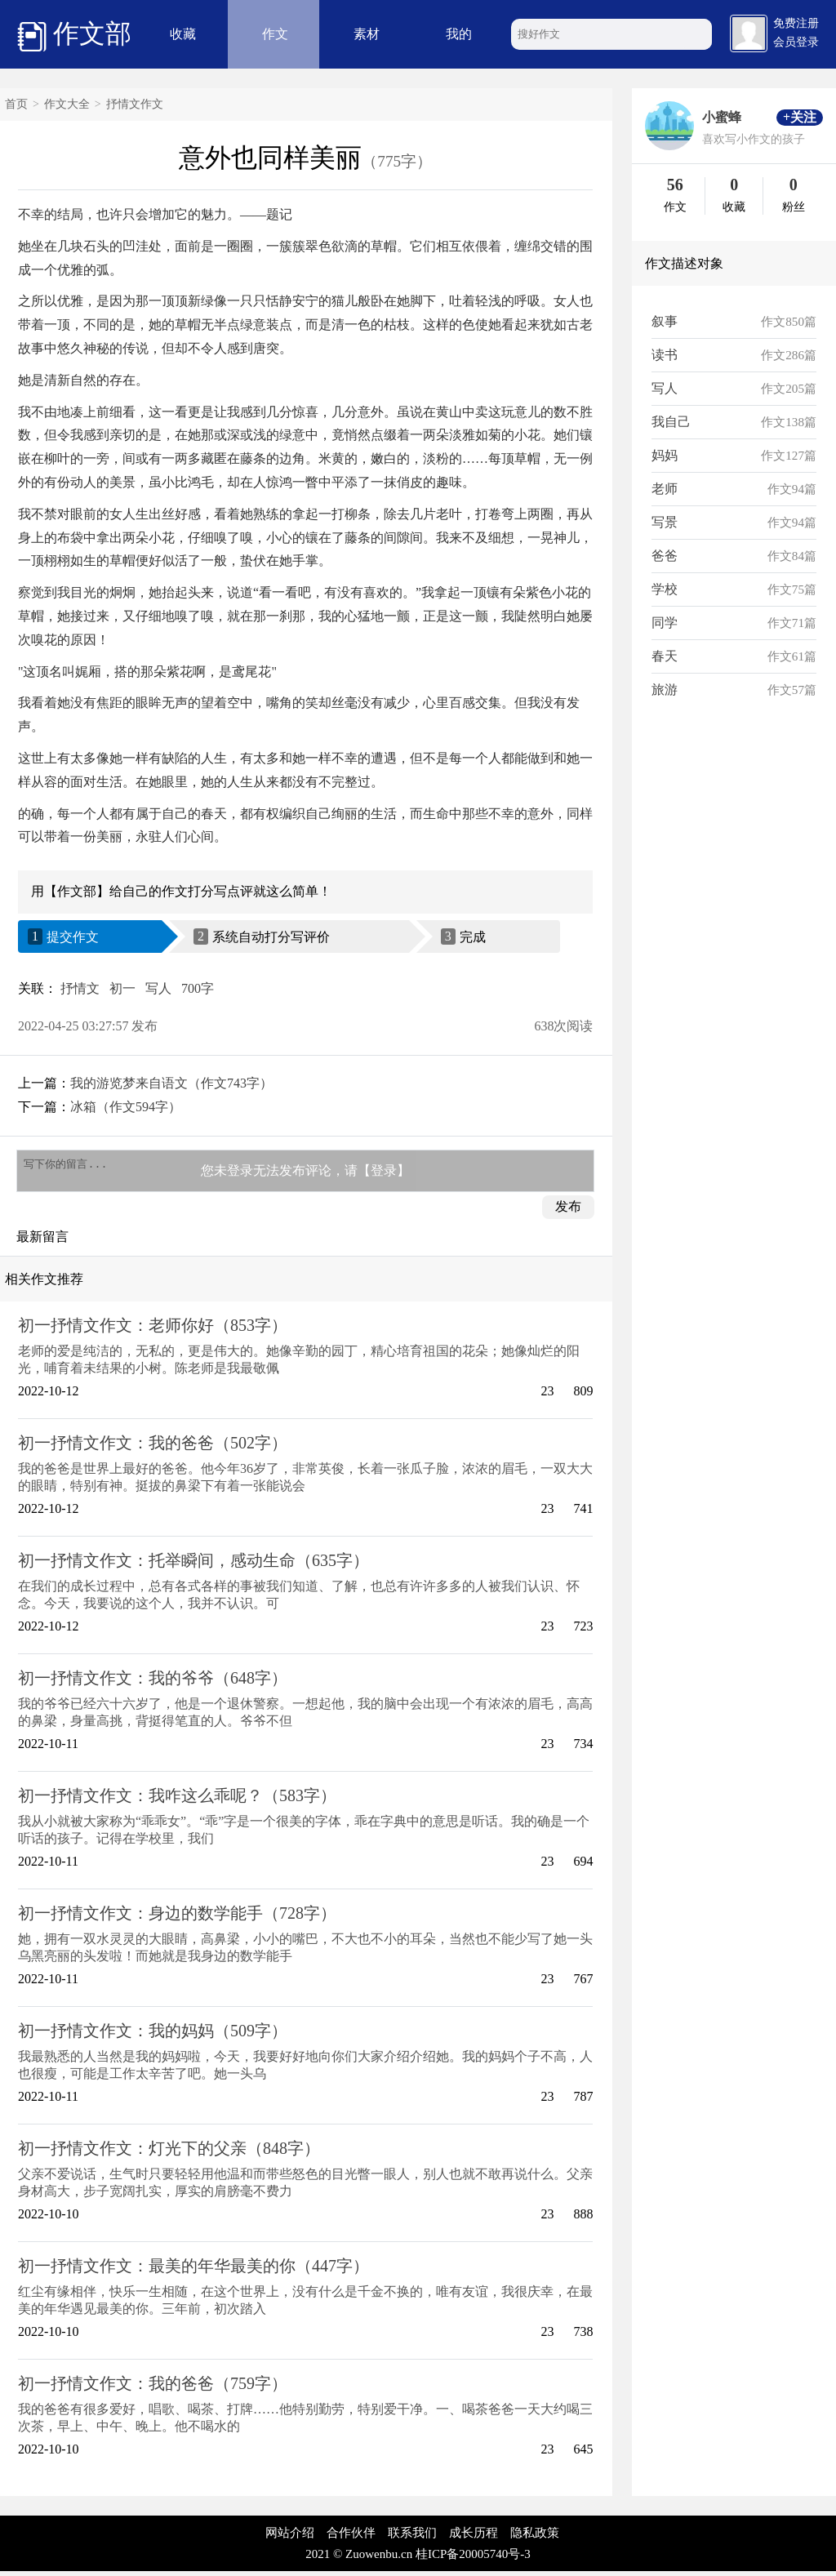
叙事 (664, 321)
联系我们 (412, 2537)
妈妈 (664, 455)
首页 (16, 104)
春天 (664, 656)
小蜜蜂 (721, 117)
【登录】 (384, 1173)
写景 (664, 522)
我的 (459, 34)
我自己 (671, 422)
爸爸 (664, 556)
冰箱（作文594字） (125, 1107)
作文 (275, 34)
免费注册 (796, 23)
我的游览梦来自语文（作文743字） (171, 1083)
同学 (664, 623)
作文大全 (67, 104)
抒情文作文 (134, 104)
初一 (122, 988)
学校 (664, 589)
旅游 (664, 689)
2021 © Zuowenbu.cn (358, 2558)
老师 (664, 489)
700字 (197, 988)
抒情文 (80, 988)
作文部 (74, 35)
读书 (664, 355)
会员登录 (796, 42)
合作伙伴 (351, 2537)
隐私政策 (534, 2537)
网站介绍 (289, 2537)
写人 (158, 988)
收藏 (183, 34)
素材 (367, 34)
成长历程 (473, 2537)
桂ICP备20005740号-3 (473, 2558)
